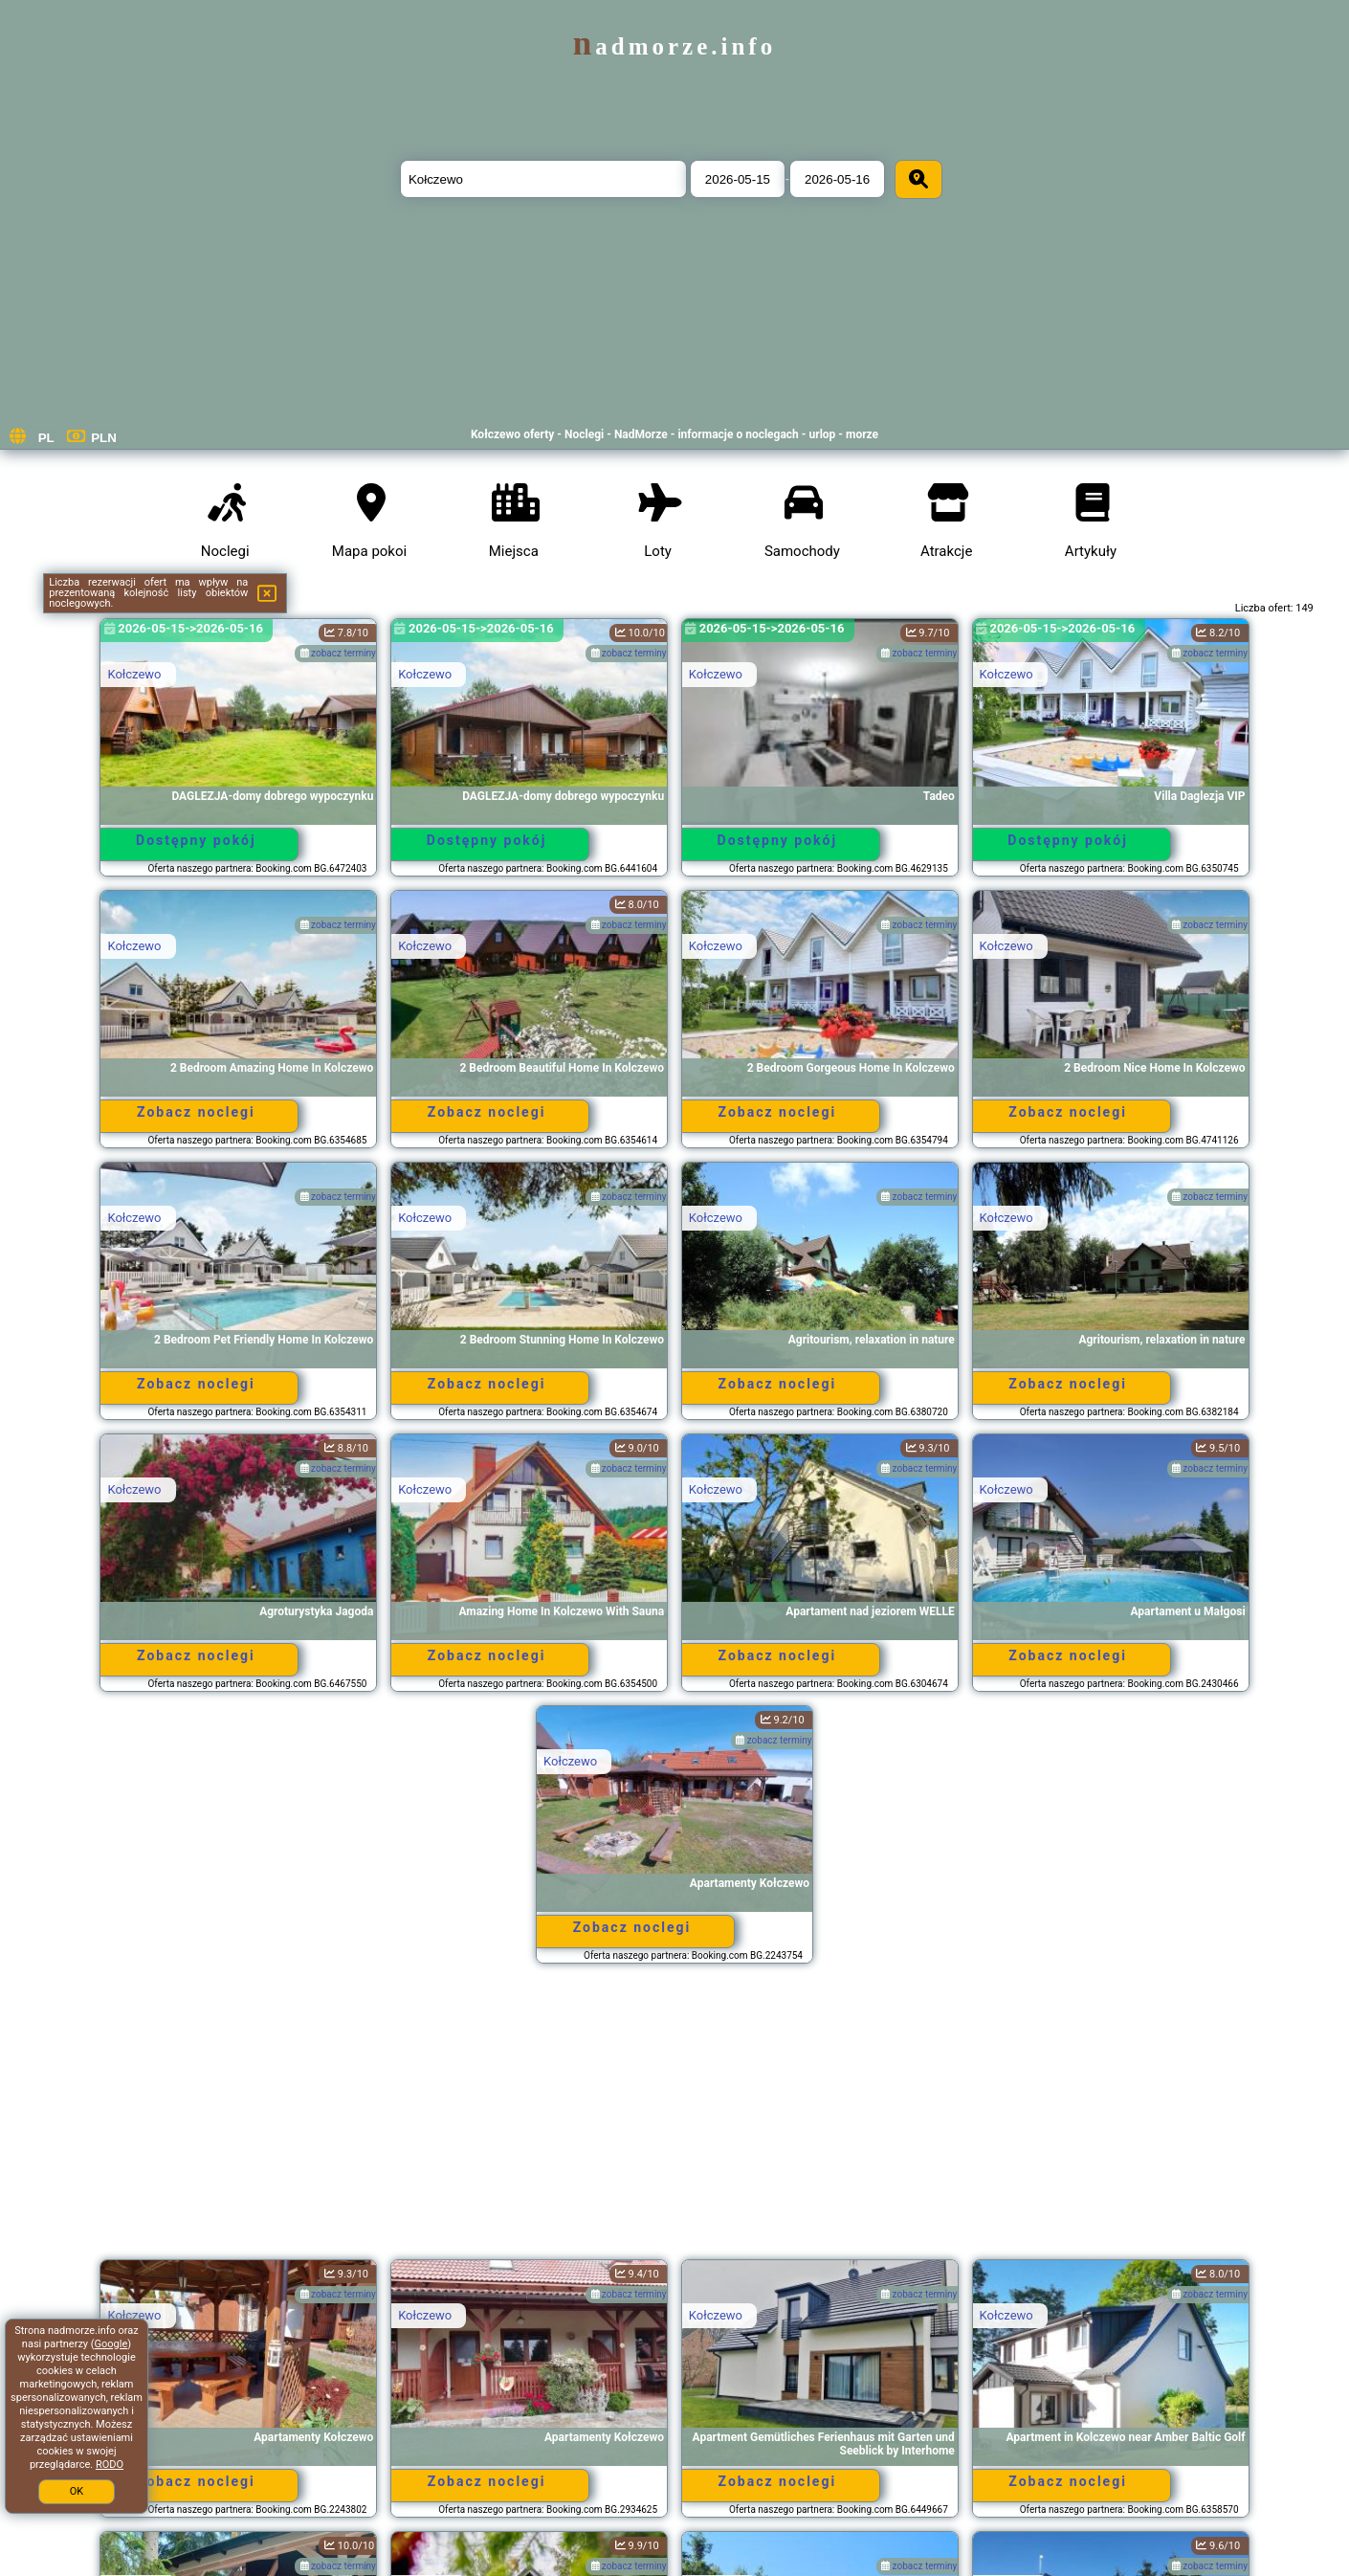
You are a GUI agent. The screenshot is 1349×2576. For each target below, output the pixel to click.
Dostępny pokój (196, 840)
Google (111, 2344)
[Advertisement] (674, 2120)
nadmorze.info (674, 46)
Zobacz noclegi (196, 1112)
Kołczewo (134, 674)
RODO (109, 2464)
